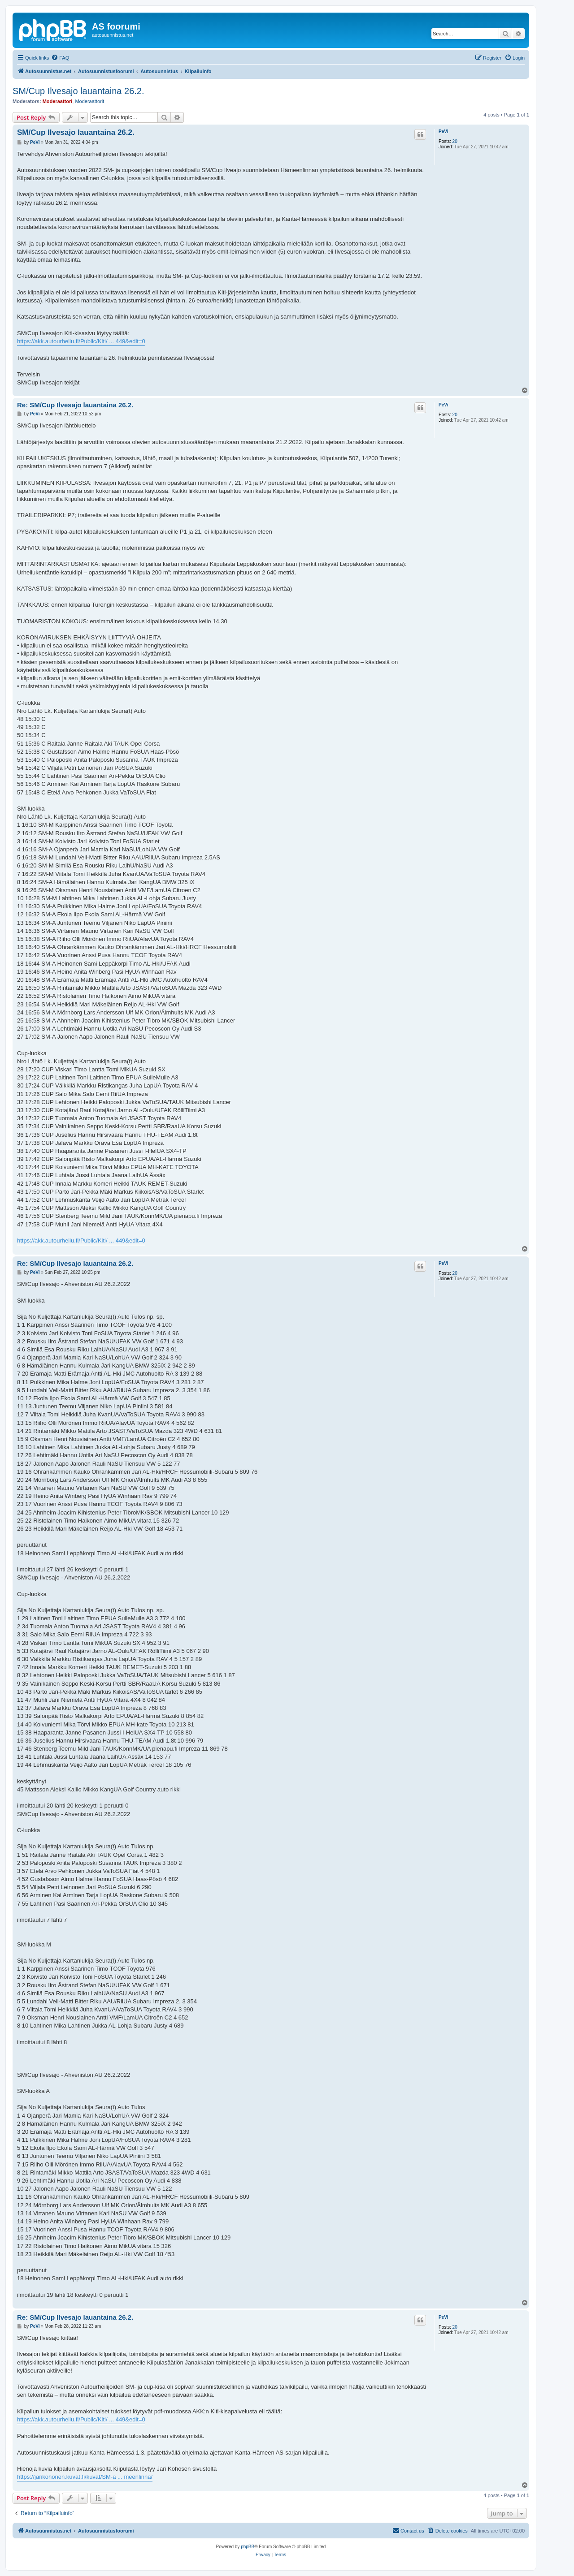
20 (454, 141)
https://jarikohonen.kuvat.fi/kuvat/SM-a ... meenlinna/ (84, 2476)
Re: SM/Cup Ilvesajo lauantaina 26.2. (75, 405)
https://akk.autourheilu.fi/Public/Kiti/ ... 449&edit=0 (81, 341)
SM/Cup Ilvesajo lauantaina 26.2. (78, 91)
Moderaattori (58, 101)
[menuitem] (60, 57)
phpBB (247, 2546)
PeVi (443, 131)
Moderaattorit (89, 101)
